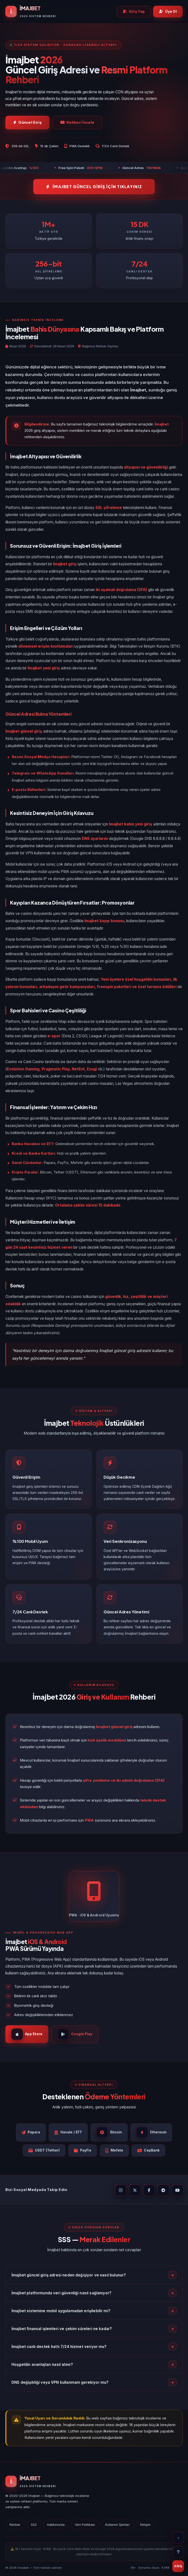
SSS (34, 2525)
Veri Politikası (85, 2525)
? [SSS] (178, 2552)
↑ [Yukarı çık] (178, 2538)
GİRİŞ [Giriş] (178, 2566)
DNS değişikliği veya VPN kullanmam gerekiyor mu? (94, 2388)
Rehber (15, 2525)
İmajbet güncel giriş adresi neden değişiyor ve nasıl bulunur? (94, 2280)
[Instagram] (120, 2189)
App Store (26, 2039)
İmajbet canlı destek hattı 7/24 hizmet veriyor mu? (94, 2352)
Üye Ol (168, 11)
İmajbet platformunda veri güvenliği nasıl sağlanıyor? (94, 2298)
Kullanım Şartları (117, 2525)
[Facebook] (148, 2189)
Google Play (74, 2039)
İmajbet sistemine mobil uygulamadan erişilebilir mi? (94, 2316)
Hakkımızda (56, 2525)
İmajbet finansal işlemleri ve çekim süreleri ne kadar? (94, 2334)
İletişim (145, 2525)
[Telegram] (162, 2189)
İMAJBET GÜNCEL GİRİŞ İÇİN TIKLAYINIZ (94, 186)
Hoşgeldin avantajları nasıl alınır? (94, 2370)
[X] (134, 2189)
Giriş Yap (134, 11)
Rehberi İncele (77, 122)
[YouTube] (177, 2189)
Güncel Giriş (27, 122)
